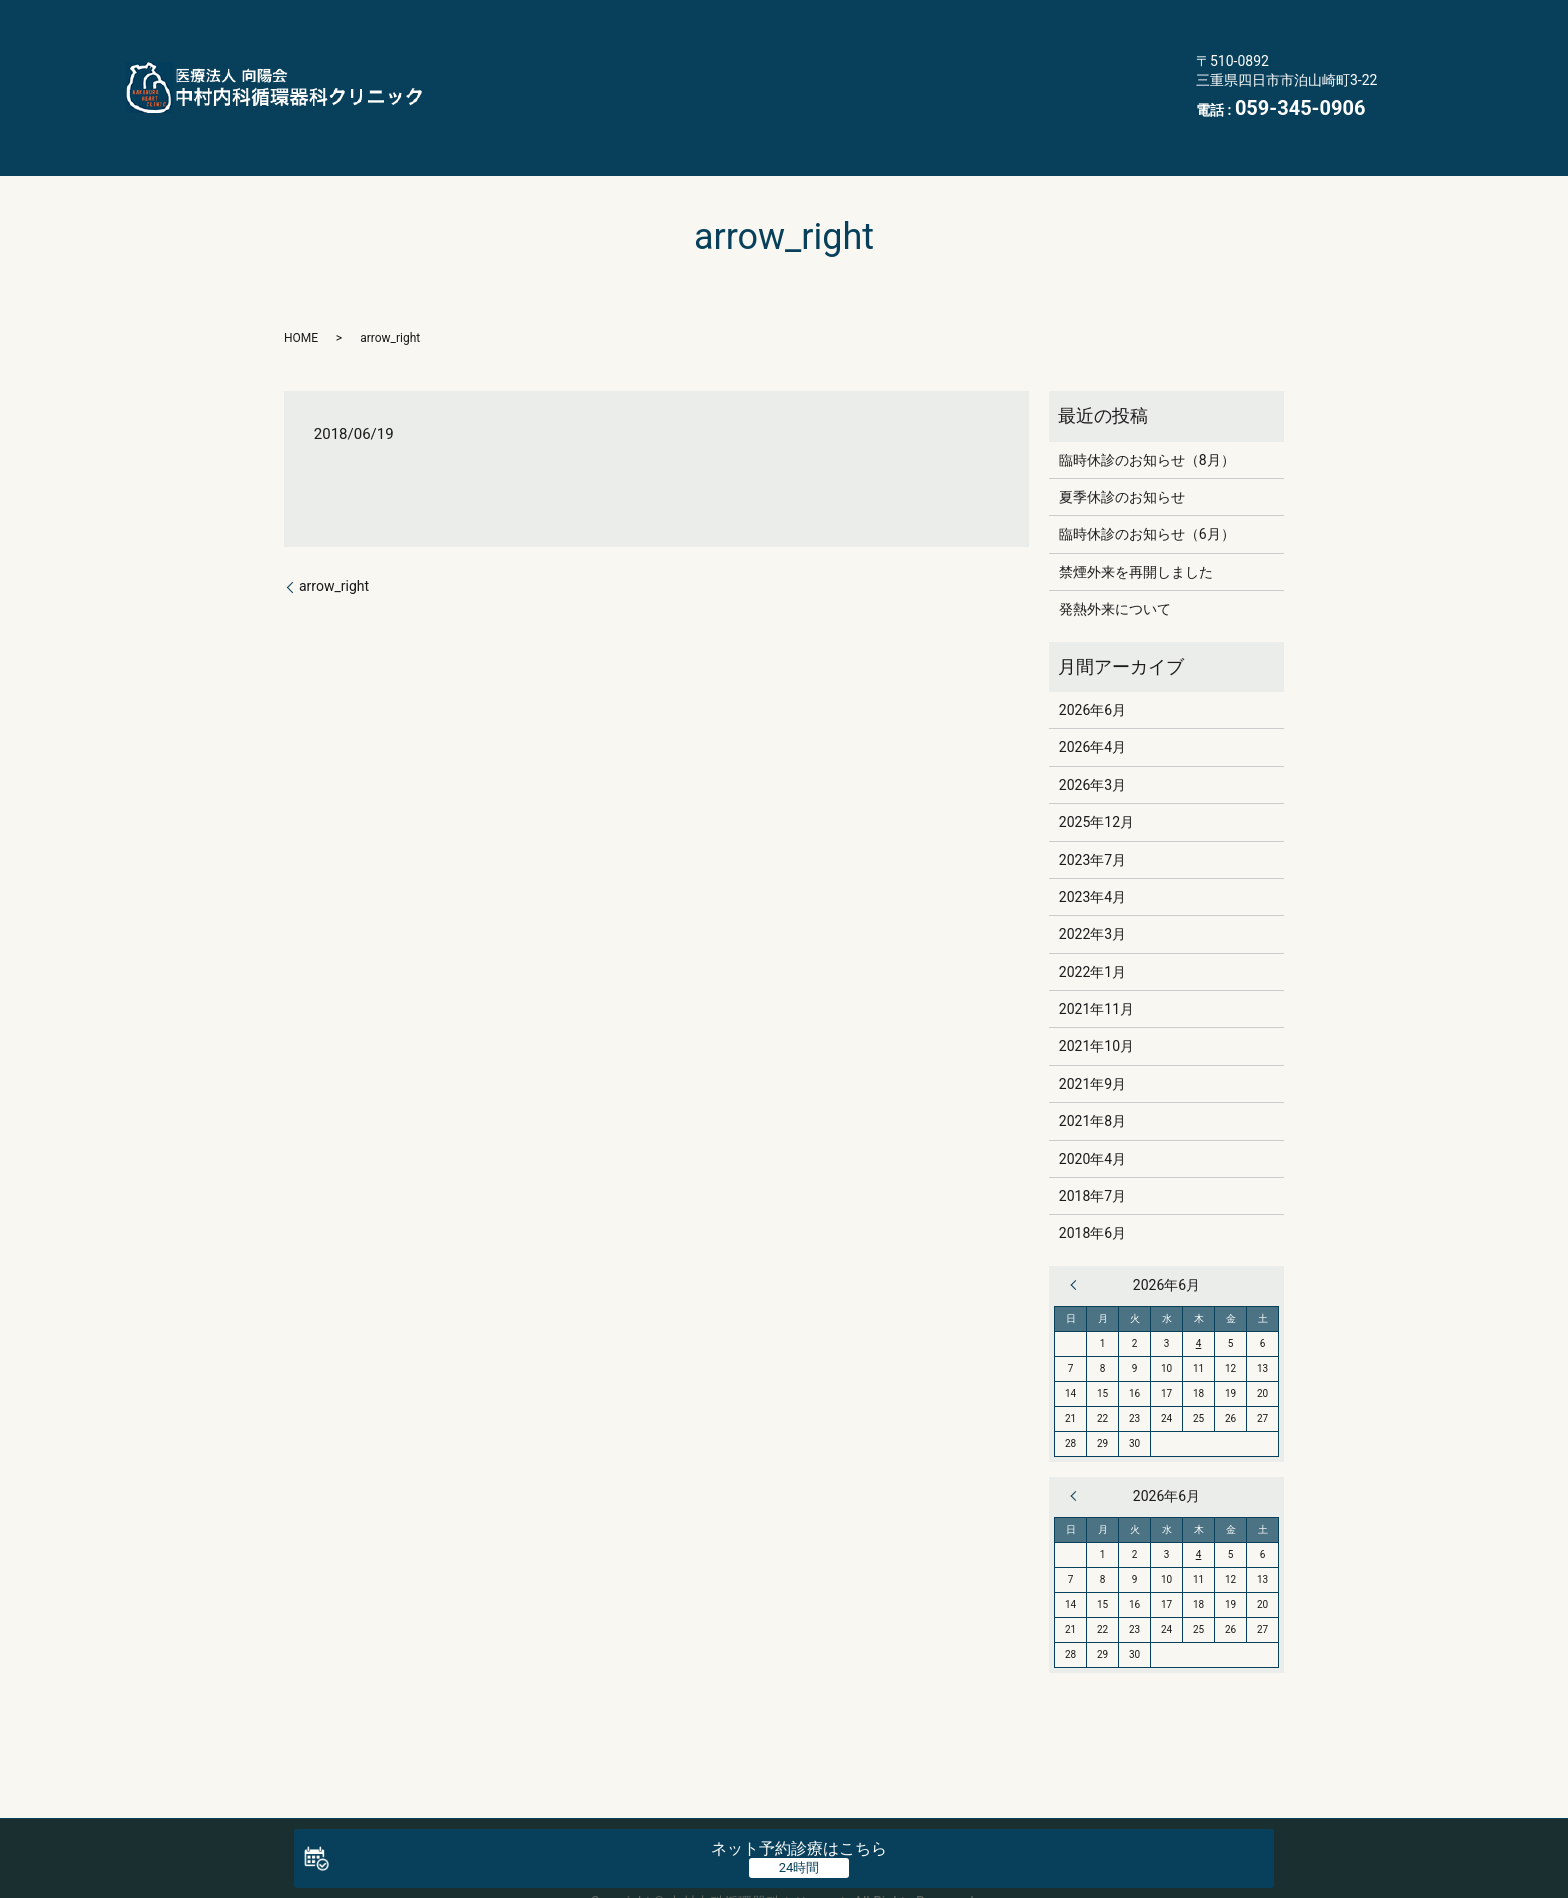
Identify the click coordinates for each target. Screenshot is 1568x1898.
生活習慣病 (1095, 19)
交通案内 (611, 98)
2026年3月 (1092, 728)
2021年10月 (1096, 990)
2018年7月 (1092, 1140)
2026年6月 (1092, 654)
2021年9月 (1092, 1028)
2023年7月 (1092, 803)
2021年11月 (1096, 953)
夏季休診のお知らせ (1122, 441)
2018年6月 (1092, 1177)
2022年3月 (1092, 878)
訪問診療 (611, 59)
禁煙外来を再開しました (1136, 516)
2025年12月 (1096, 766)
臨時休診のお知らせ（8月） (1147, 403)
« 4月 (1078, 1229)
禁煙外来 (735, 59)
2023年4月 (1092, 841)
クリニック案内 (941, 19)
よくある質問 (1014, 59)
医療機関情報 (750, 98)
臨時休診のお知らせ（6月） (1147, 478)
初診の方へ (867, 59)
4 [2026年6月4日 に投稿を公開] (1199, 1287)
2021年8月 (1092, 1065)
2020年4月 (1092, 1102)
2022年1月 (1092, 915)
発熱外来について (1115, 553)
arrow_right (334, 530)
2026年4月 (1092, 691)
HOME (603, 19)
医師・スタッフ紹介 (756, 19)
